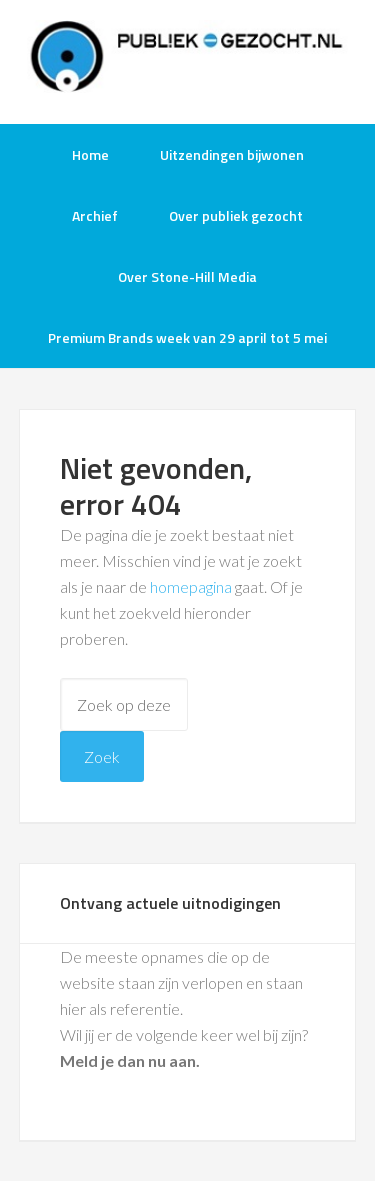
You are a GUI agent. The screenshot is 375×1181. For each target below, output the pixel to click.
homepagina (191, 586)
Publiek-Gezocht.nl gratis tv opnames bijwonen (188, 60)
